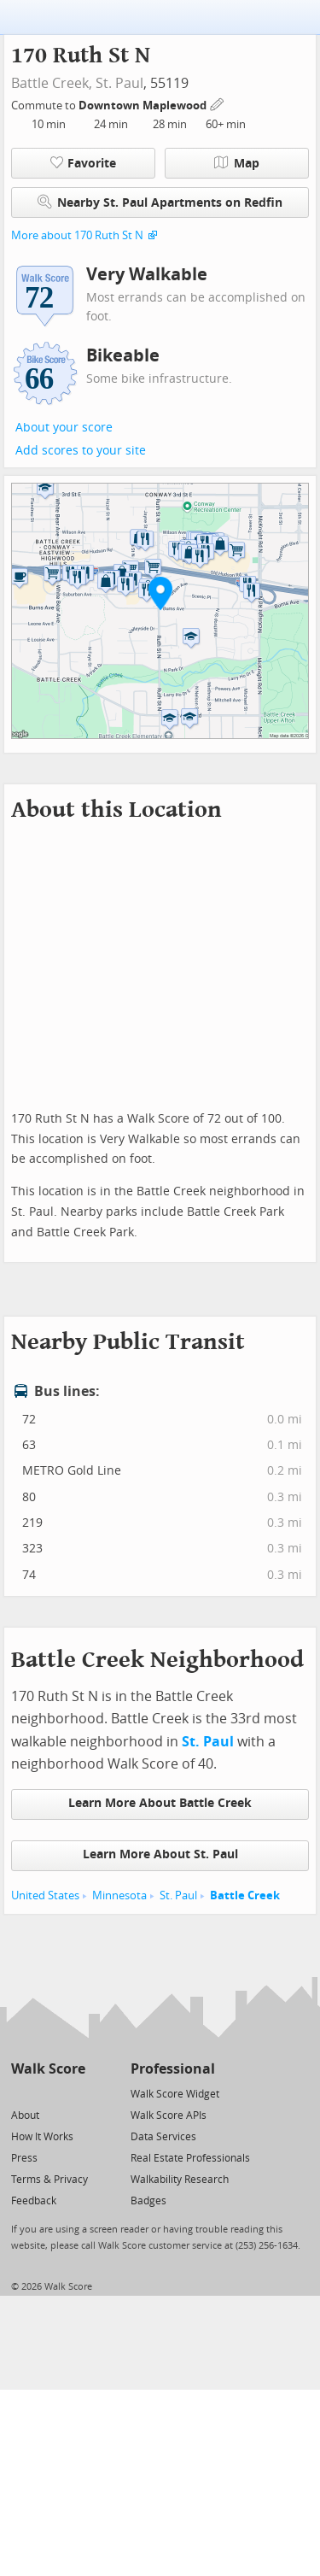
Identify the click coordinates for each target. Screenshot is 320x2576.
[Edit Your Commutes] (217, 103)
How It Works (42, 2137)
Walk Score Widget (175, 2094)
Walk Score (48, 2069)
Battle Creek (245, 1895)
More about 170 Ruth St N (77, 235)
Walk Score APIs (169, 2115)
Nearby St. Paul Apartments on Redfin (160, 202)
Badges (148, 2201)
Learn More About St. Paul (160, 1854)
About (25, 2115)
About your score (64, 427)
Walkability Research (180, 2180)
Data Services (163, 2137)
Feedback (33, 2201)
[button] (160, 593)
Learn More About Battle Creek (160, 1803)
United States (45, 1895)
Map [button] (236, 163)
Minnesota (119, 1895)
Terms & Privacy (49, 2180)
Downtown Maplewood (144, 105)
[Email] (74, 2093)
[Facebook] (47, 2093)
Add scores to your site (80, 450)
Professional (173, 2069)
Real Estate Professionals (190, 2158)
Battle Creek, (51, 83)
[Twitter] (21, 2093)
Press (24, 2158)
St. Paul (119, 83)
